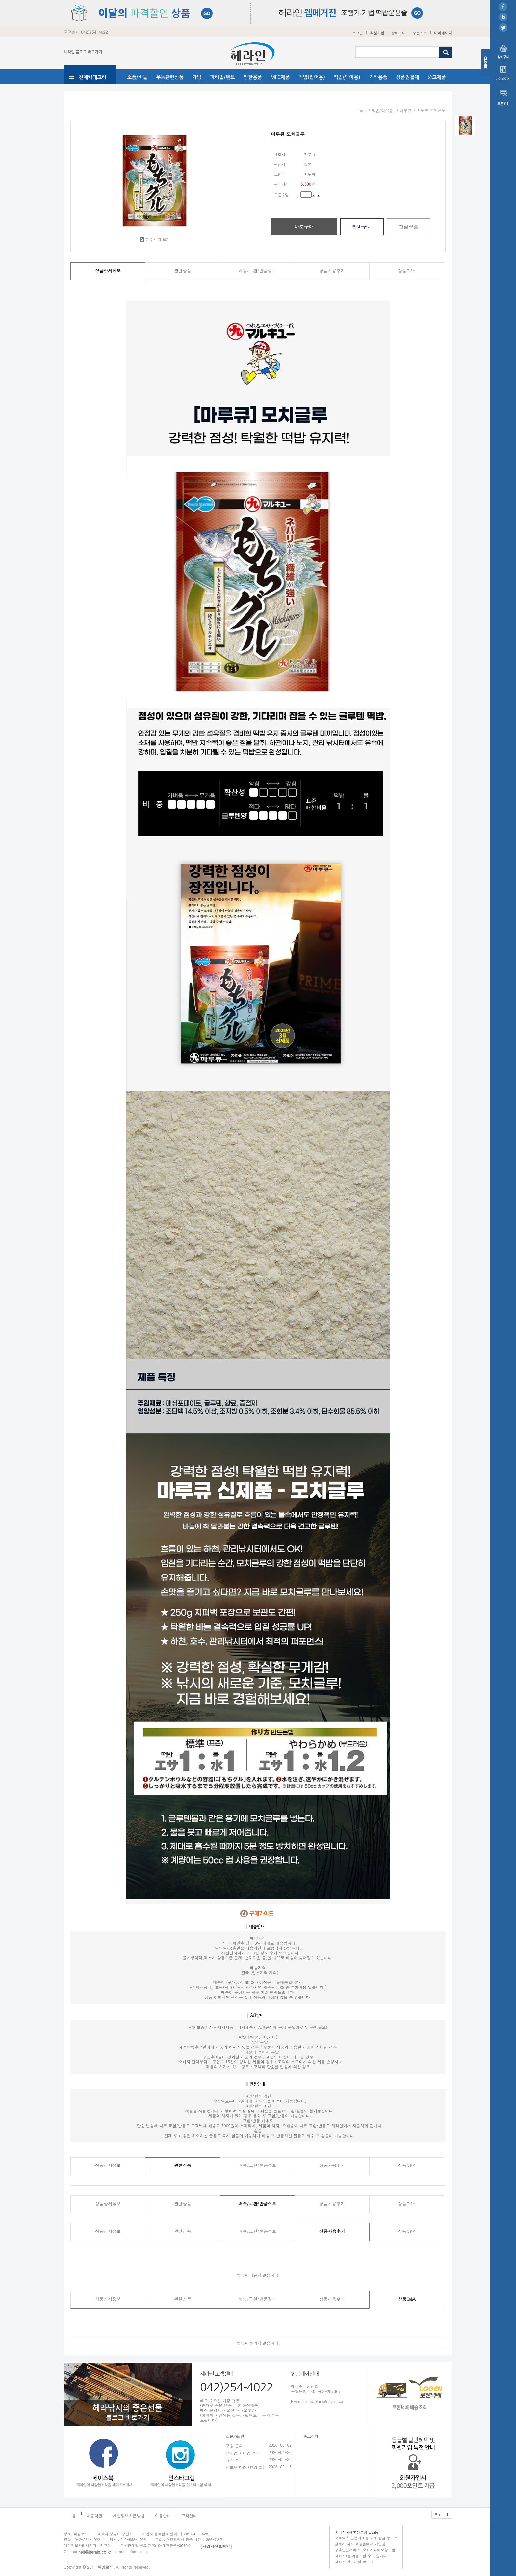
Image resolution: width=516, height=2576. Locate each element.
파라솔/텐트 (222, 77)
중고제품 (436, 77)
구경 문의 (234, 2445)
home (361, 110)
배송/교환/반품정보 (257, 270)
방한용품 (253, 77)
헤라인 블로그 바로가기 (83, 52)
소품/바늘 (137, 77)
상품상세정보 (108, 270)
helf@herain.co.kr (94, 2552)
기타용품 (378, 77)
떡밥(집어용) (311, 77)
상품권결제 (407, 77)
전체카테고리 (92, 77)
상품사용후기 (332, 270)
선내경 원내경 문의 (243, 2453)
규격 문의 (234, 2460)
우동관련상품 (170, 77)
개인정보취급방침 (128, 2515)
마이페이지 (443, 32)
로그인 (357, 32)
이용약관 (94, 2515)
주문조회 (420, 32)
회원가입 (377, 32)
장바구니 (398, 32)
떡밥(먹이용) (347, 77)
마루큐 (405, 110)
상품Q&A (407, 270)
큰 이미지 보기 (154, 239)
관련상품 (182, 270)
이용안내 (163, 2515)
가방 (196, 77)
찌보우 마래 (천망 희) (245, 2467)
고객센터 (189, 2515)
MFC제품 (280, 77)
